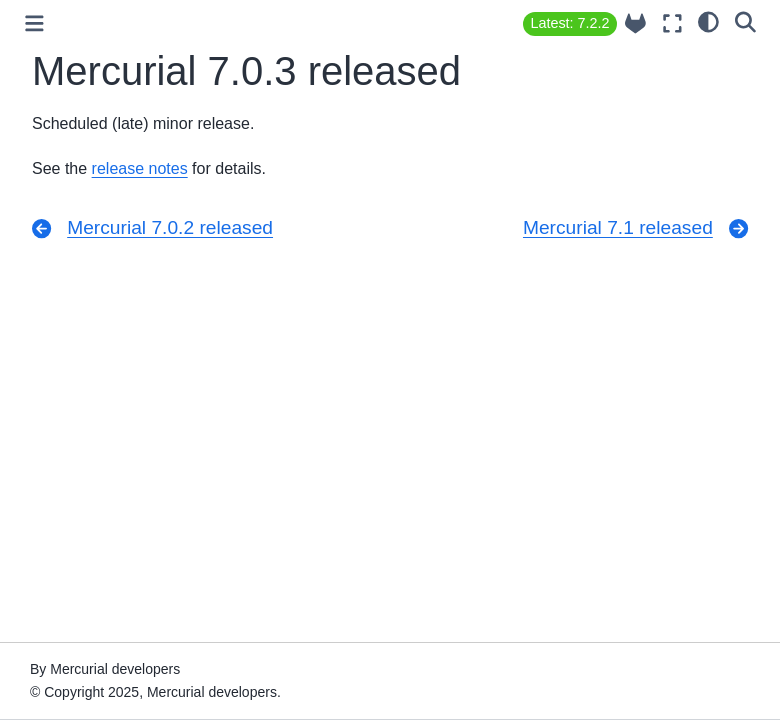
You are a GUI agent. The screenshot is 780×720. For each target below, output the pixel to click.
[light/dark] (708, 21)
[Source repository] (635, 23)
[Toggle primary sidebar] (34, 23)
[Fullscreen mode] (672, 23)
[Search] (745, 21)
